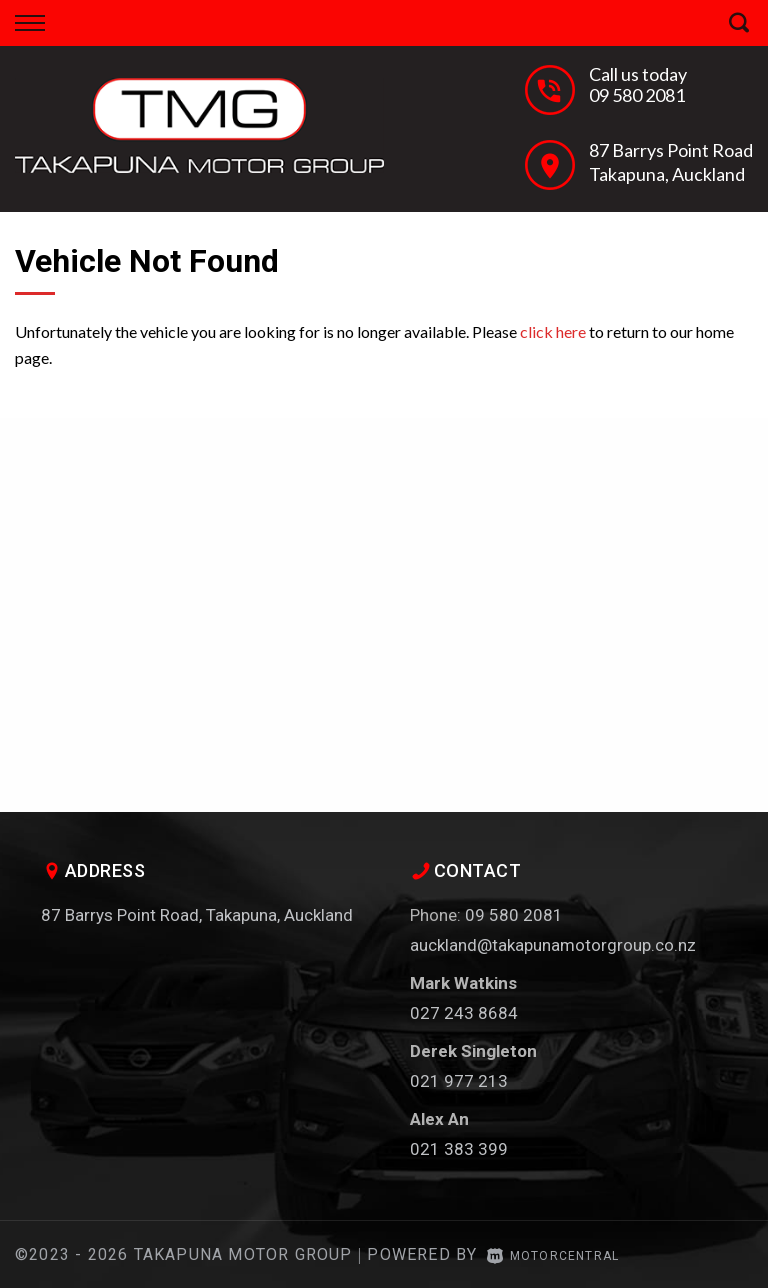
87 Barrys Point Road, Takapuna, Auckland (197, 915)
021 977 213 (459, 1081)
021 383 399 (459, 1149)
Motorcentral (553, 1256)
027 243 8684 (464, 1013)
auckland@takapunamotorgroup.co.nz (553, 945)
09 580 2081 (637, 95)
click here (553, 331)
